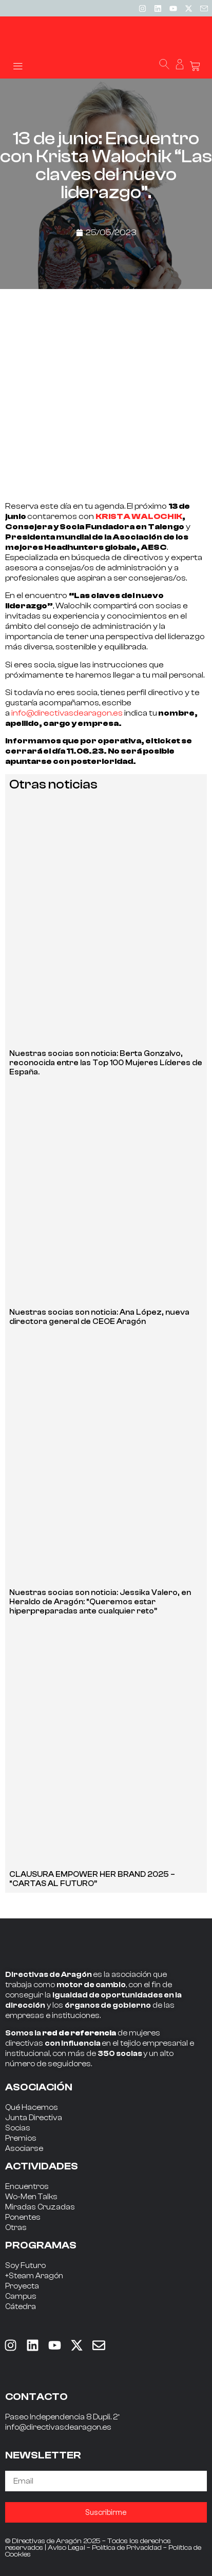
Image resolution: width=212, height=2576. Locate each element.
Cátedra (20, 2306)
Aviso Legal (66, 2548)
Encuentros (27, 2186)
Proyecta (22, 2286)
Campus (20, 2296)
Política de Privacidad (127, 2548)
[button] (17, 65)
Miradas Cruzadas (40, 2207)
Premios (20, 2138)
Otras (16, 2227)
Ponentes (23, 2217)
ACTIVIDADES (41, 2166)
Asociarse (24, 2148)
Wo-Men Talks (31, 2197)
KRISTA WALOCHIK (138, 516)
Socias (17, 2128)
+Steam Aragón (34, 2276)
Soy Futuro (25, 2265)
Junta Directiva (33, 2117)
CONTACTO (36, 2396)
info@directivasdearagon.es (67, 713)
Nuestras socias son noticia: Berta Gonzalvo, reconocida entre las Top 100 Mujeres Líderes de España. (105, 1062)
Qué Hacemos (31, 2107)
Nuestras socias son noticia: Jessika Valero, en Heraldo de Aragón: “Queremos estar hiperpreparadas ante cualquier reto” (100, 1602)
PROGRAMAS (40, 2245)
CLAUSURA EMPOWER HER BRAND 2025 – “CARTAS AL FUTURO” (92, 1879)
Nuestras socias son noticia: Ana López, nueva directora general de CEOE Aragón (99, 1317)
